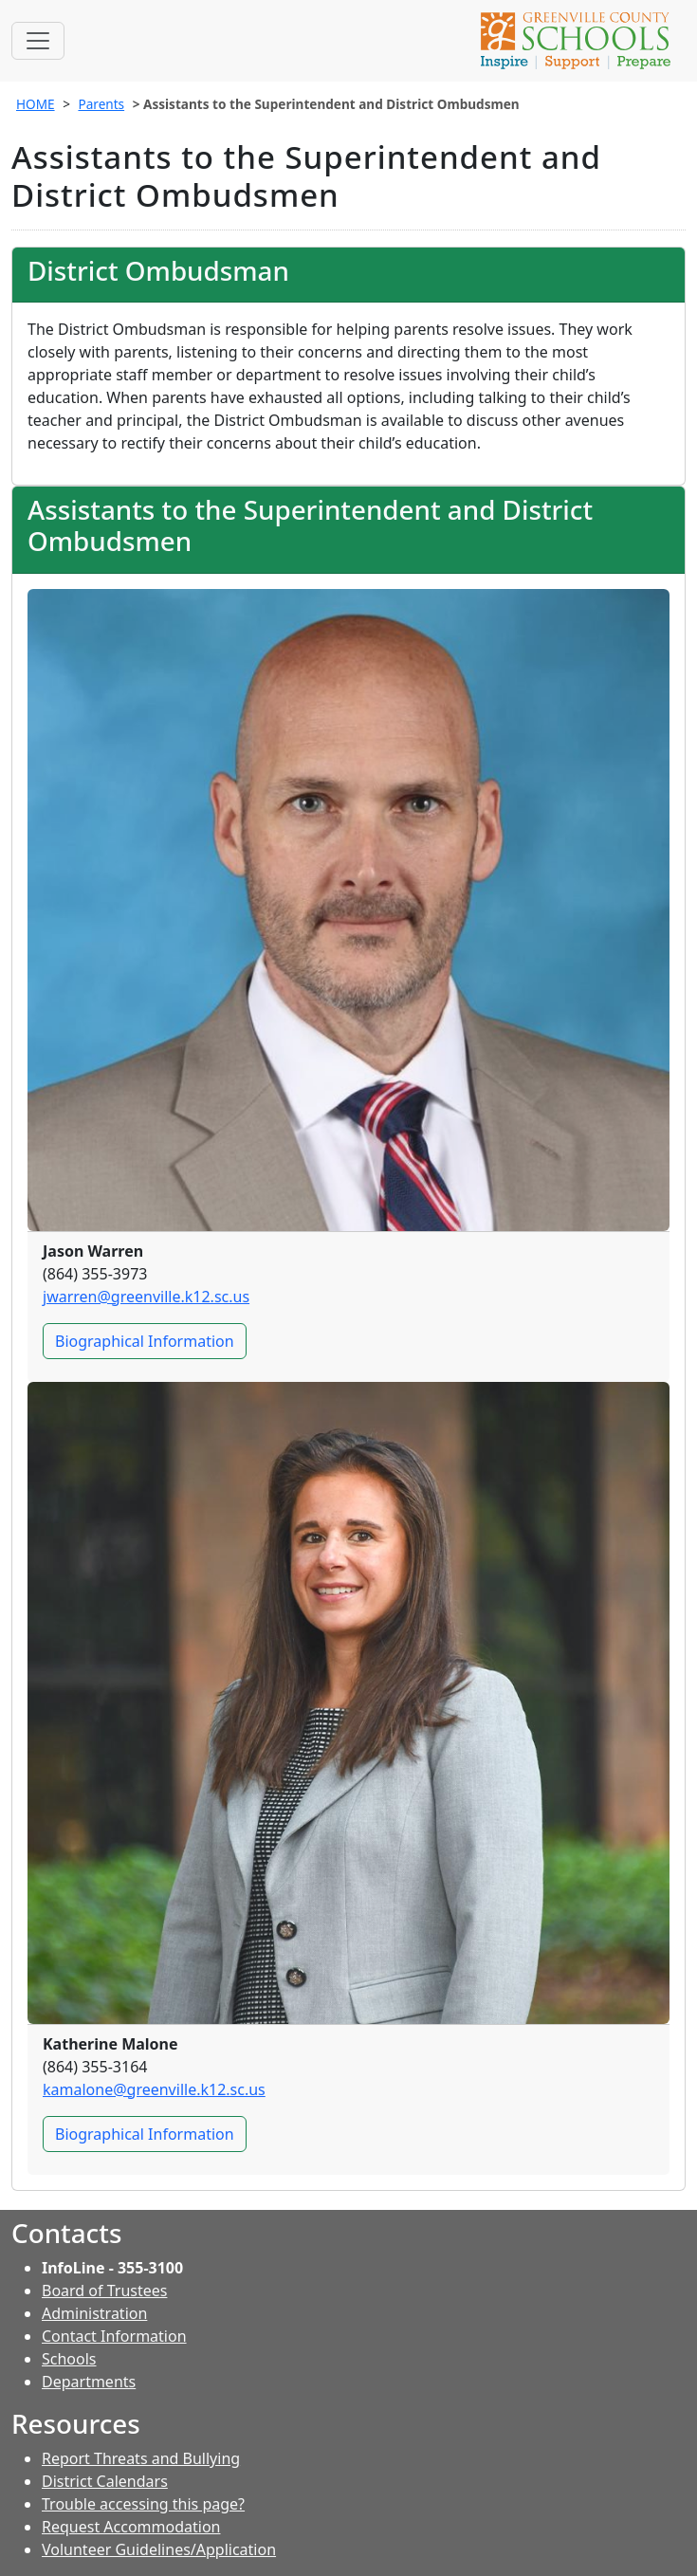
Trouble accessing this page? (143, 2503)
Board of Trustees (104, 2290)
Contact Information (114, 2336)
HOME (35, 104)
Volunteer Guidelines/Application (159, 2549)
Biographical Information (151, 1344)
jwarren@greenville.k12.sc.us (146, 1296)
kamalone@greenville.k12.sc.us (154, 2089)
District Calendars (105, 2481)
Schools (69, 2358)
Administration (94, 2313)
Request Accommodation (131, 2526)
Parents (101, 104)
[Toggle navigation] (37, 41)
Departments (89, 2381)
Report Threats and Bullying (141, 2458)
